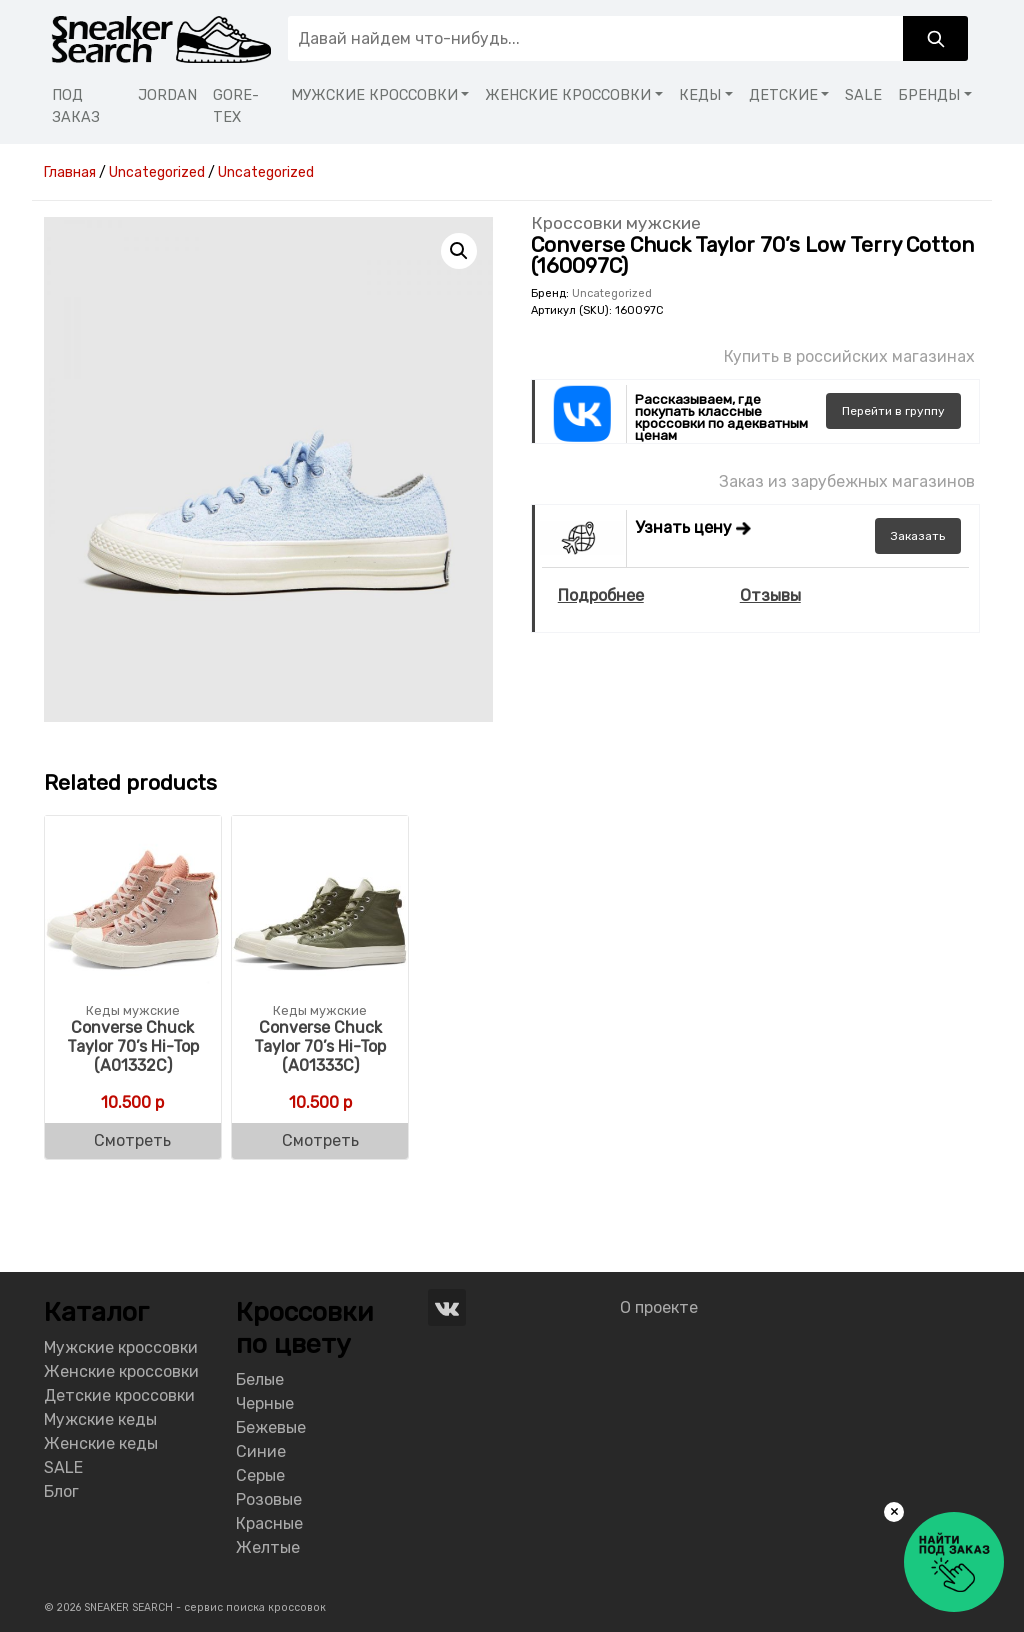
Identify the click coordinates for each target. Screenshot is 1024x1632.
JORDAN (167, 95)
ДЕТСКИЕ (783, 95)
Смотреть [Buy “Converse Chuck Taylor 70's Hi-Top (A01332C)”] (132, 1140)
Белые (260, 1379)
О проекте (659, 1307)
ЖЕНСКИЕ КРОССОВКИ (568, 95)
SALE (863, 95)
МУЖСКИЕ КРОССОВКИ (374, 95)
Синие (261, 1451)
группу (893, 411)
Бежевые (271, 1427)
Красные (269, 1523)
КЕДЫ (700, 95)
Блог (61, 1491)
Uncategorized (612, 293)
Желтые (268, 1547)
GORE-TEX (236, 106)
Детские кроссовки (119, 1395)
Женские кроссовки (121, 1371)
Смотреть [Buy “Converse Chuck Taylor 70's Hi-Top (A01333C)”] (320, 1140)
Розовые (269, 1499)
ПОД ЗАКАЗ (76, 106)
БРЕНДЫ (929, 95)
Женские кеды (101, 1443)
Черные (265, 1403)
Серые (260, 1475)
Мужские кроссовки (121, 1347)
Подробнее (601, 595)
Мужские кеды (100, 1419)
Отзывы (770, 595)
